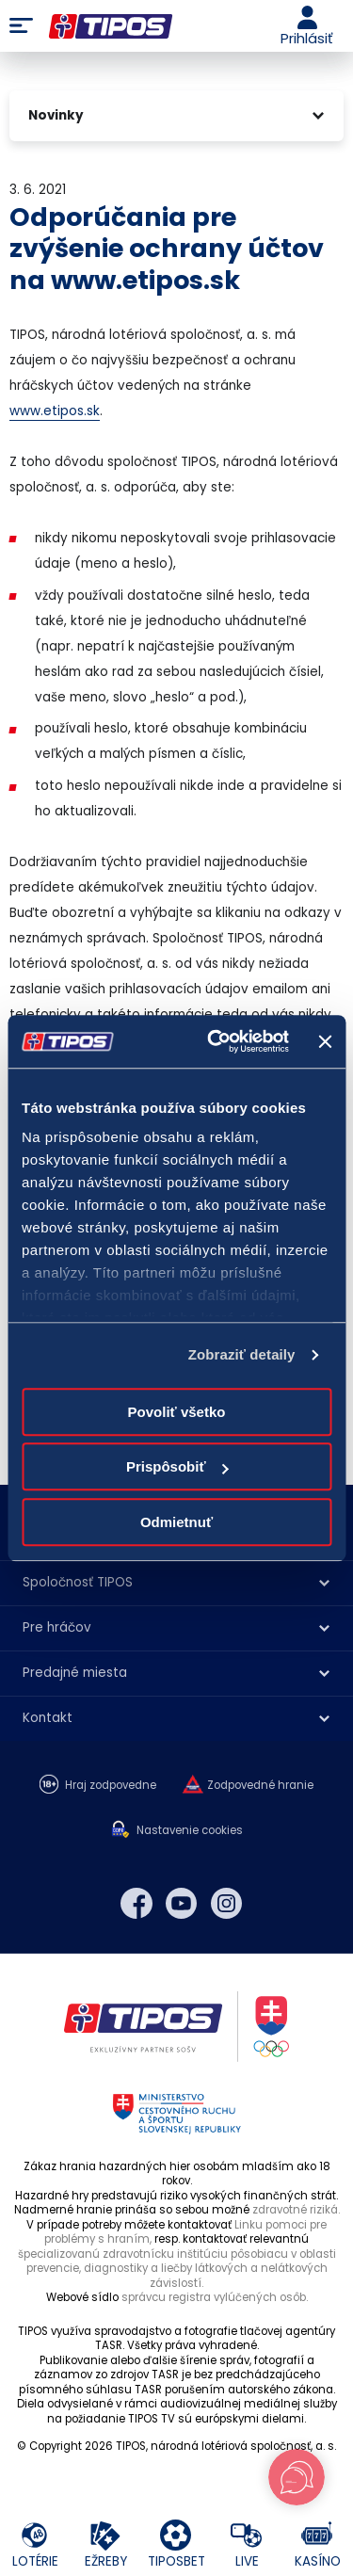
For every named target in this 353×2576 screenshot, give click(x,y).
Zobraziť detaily (242, 1354)
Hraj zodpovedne (110, 1785)
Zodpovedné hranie (260, 1785)
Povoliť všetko (177, 1412)
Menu (21, 26)
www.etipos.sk (54, 411)
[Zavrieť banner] (324, 1041)
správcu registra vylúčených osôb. (214, 2297)
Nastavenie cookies (189, 1831)
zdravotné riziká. (296, 2209)
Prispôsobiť (177, 1466)
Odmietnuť (176, 1522)
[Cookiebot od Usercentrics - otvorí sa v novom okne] (215, 1041)
